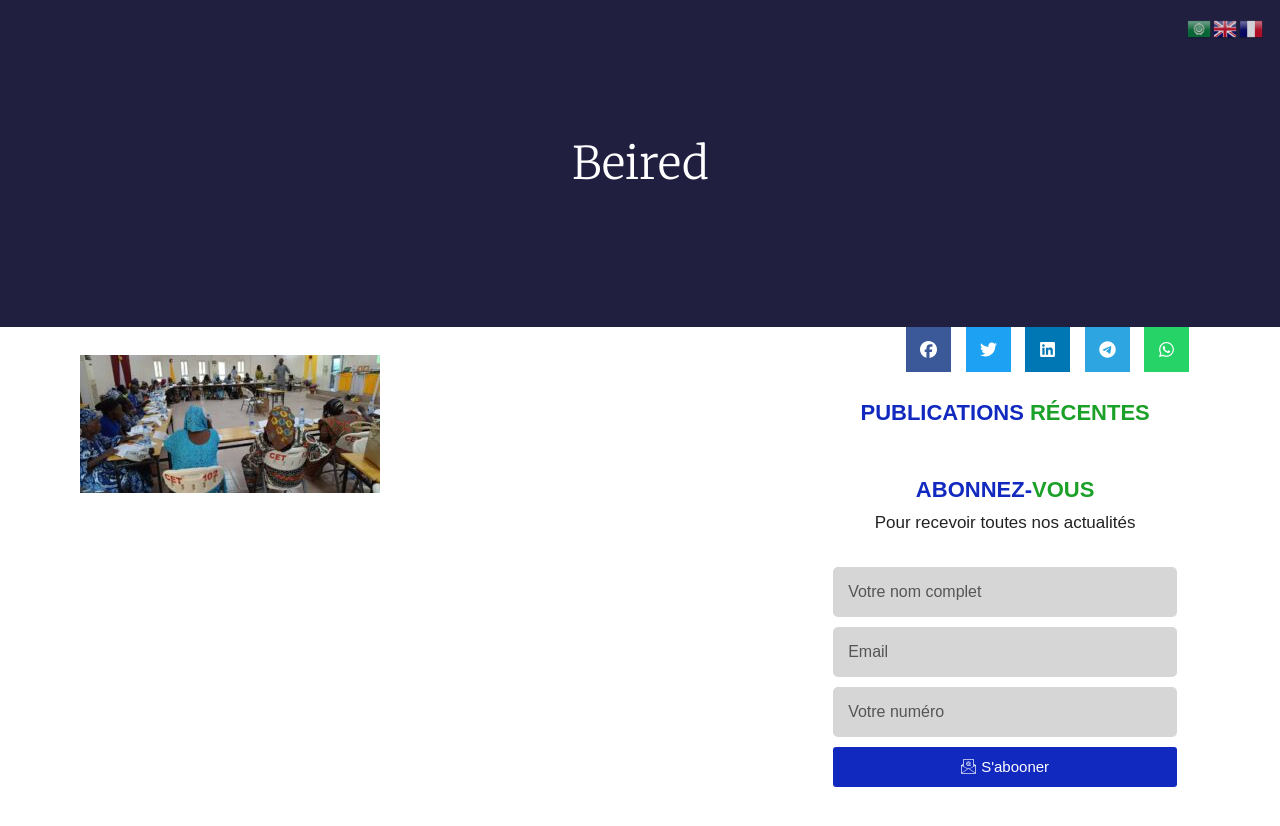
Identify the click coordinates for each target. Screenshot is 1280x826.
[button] (928, 349)
